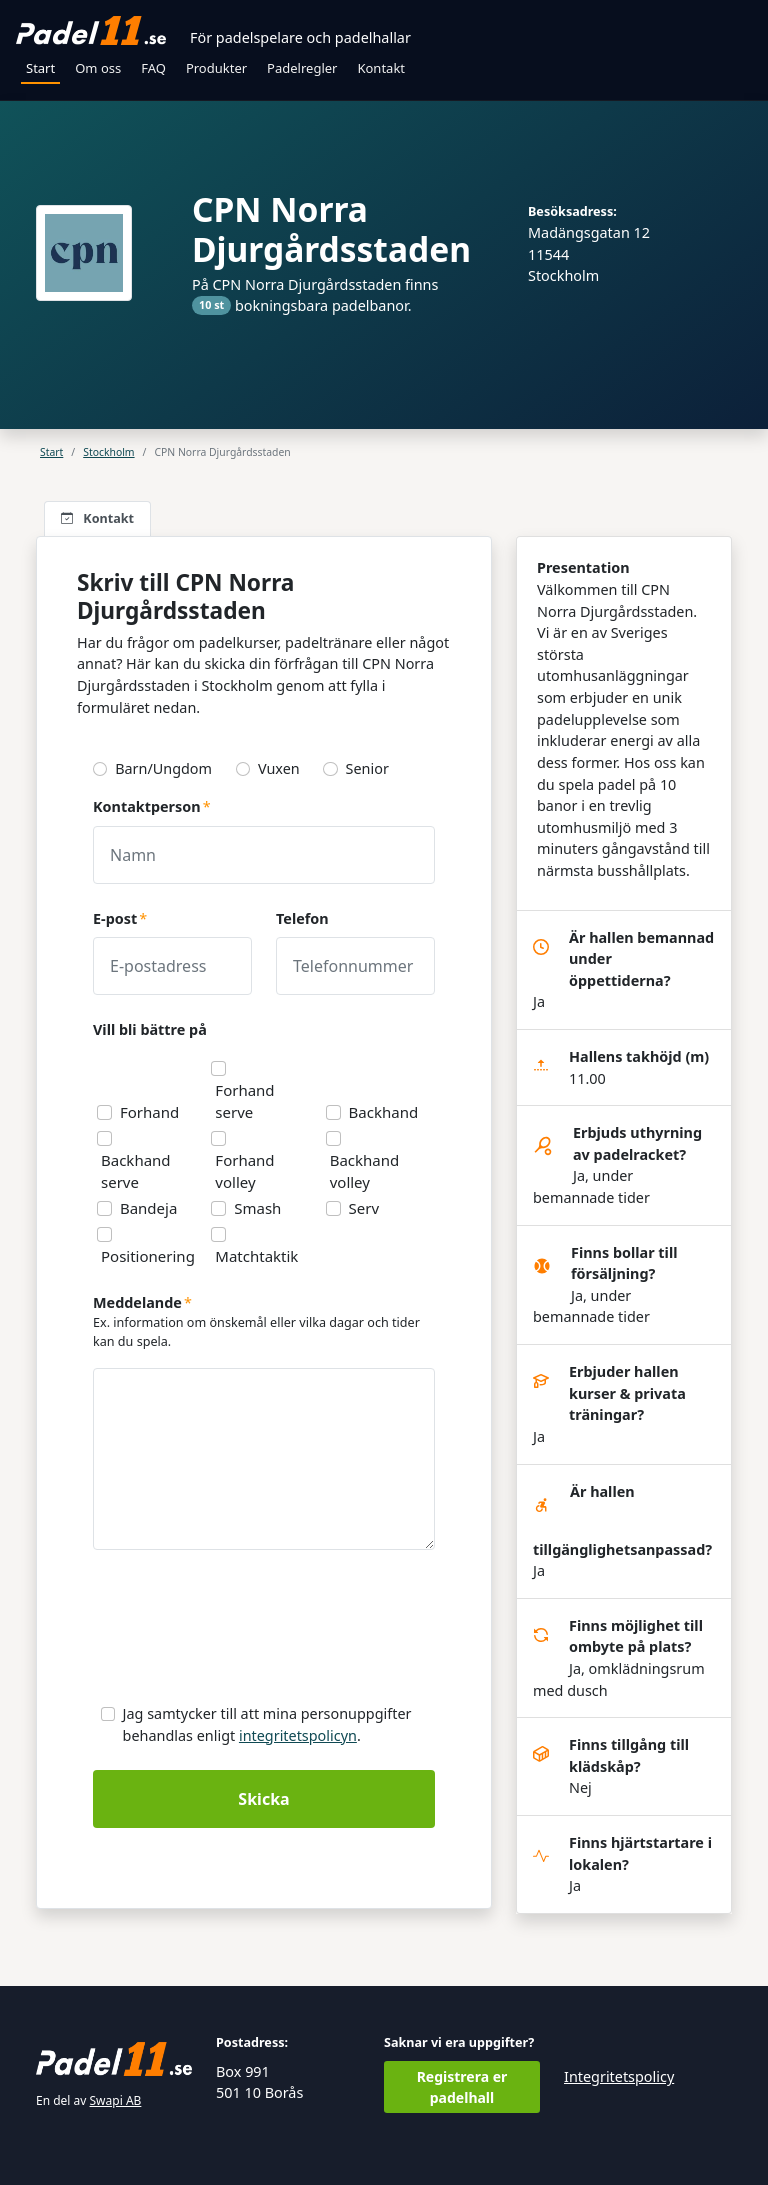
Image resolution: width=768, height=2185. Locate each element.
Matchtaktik (256, 1256)
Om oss (98, 68)
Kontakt (381, 68)
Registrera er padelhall (462, 2087)
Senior (367, 768)
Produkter (216, 68)
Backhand (384, 1112)
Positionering (148, 1256)
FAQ (153, 68)
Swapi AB (116, 2100)
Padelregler (302, 68)
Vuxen (279, 768)
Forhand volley (244, 1171)
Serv (364, 1208)
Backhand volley (365, 1171)
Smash (257, 1208)
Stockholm (108, 452)
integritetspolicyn (298, 1735)
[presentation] (245, 1632)
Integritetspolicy (619, 2076)
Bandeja (148, 1208)
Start (40, 68)
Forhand (149, 1112)
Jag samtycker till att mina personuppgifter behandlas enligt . (267, 1724)
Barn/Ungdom (163, 768)
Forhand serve (244, 1101)
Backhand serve (136, 1171)
